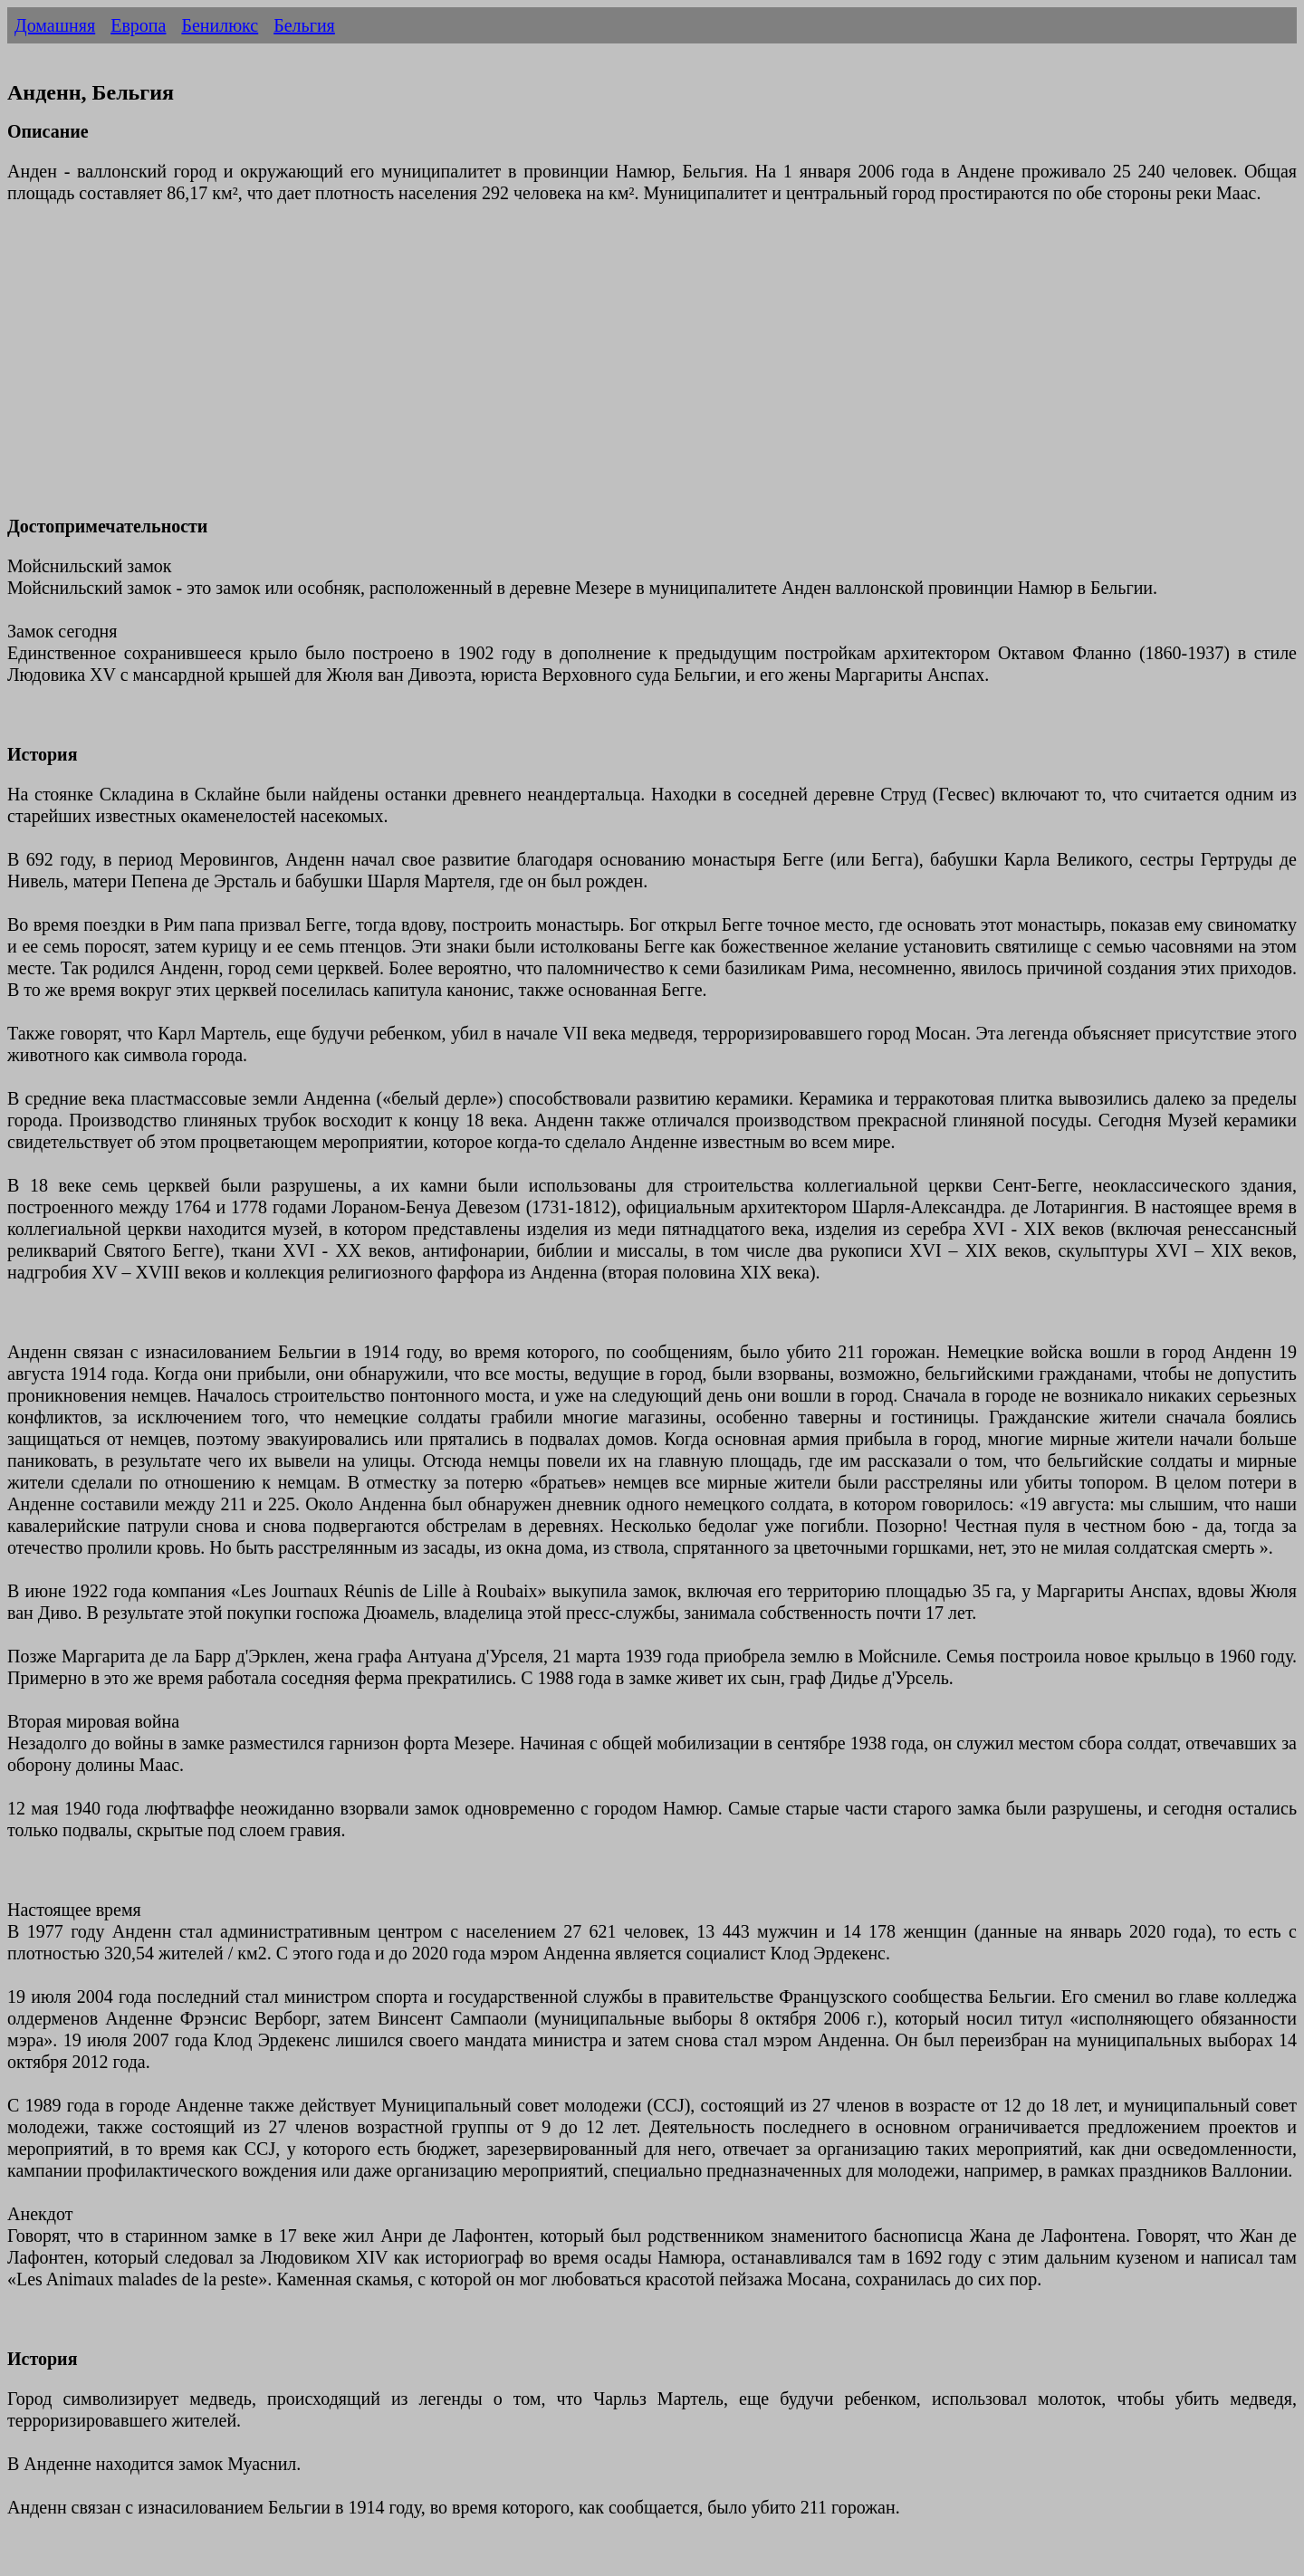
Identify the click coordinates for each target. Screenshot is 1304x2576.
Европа (138, 25)
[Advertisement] (550, 370)
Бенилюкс (219, 25)
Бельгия (304, 25)
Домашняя (54, 25)
